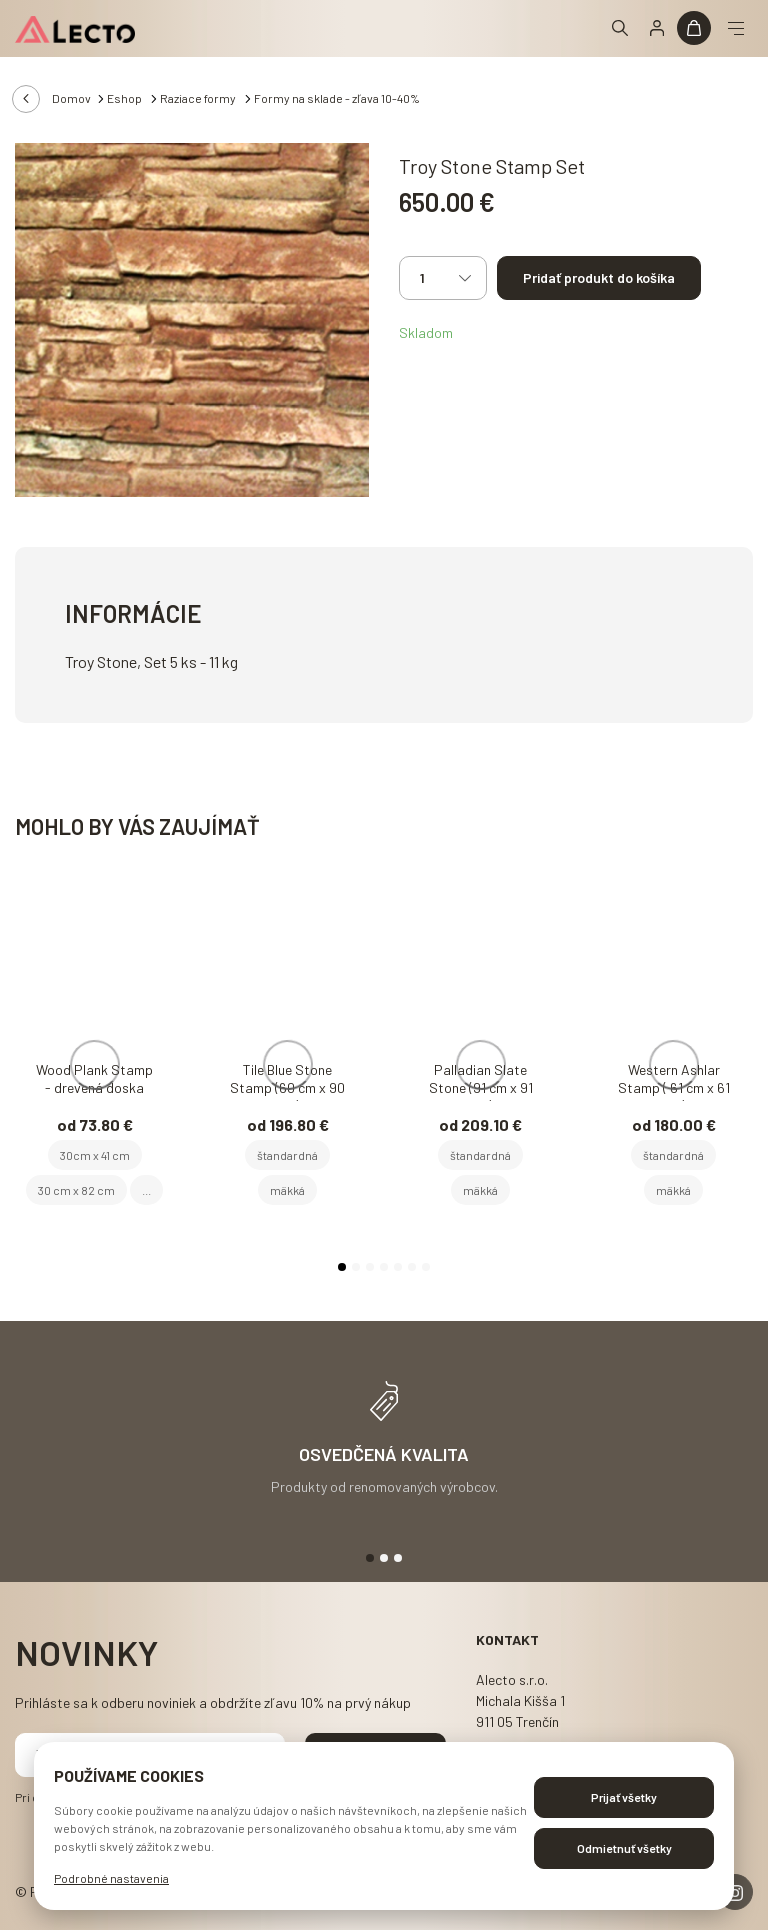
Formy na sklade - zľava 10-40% (337, 98)
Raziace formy (199, 98)
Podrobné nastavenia (111, 1878)
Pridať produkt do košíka (599, 277)
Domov (71, 98)
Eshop (125, 98)
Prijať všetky (624, 1797)
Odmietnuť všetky (624, 1848)
